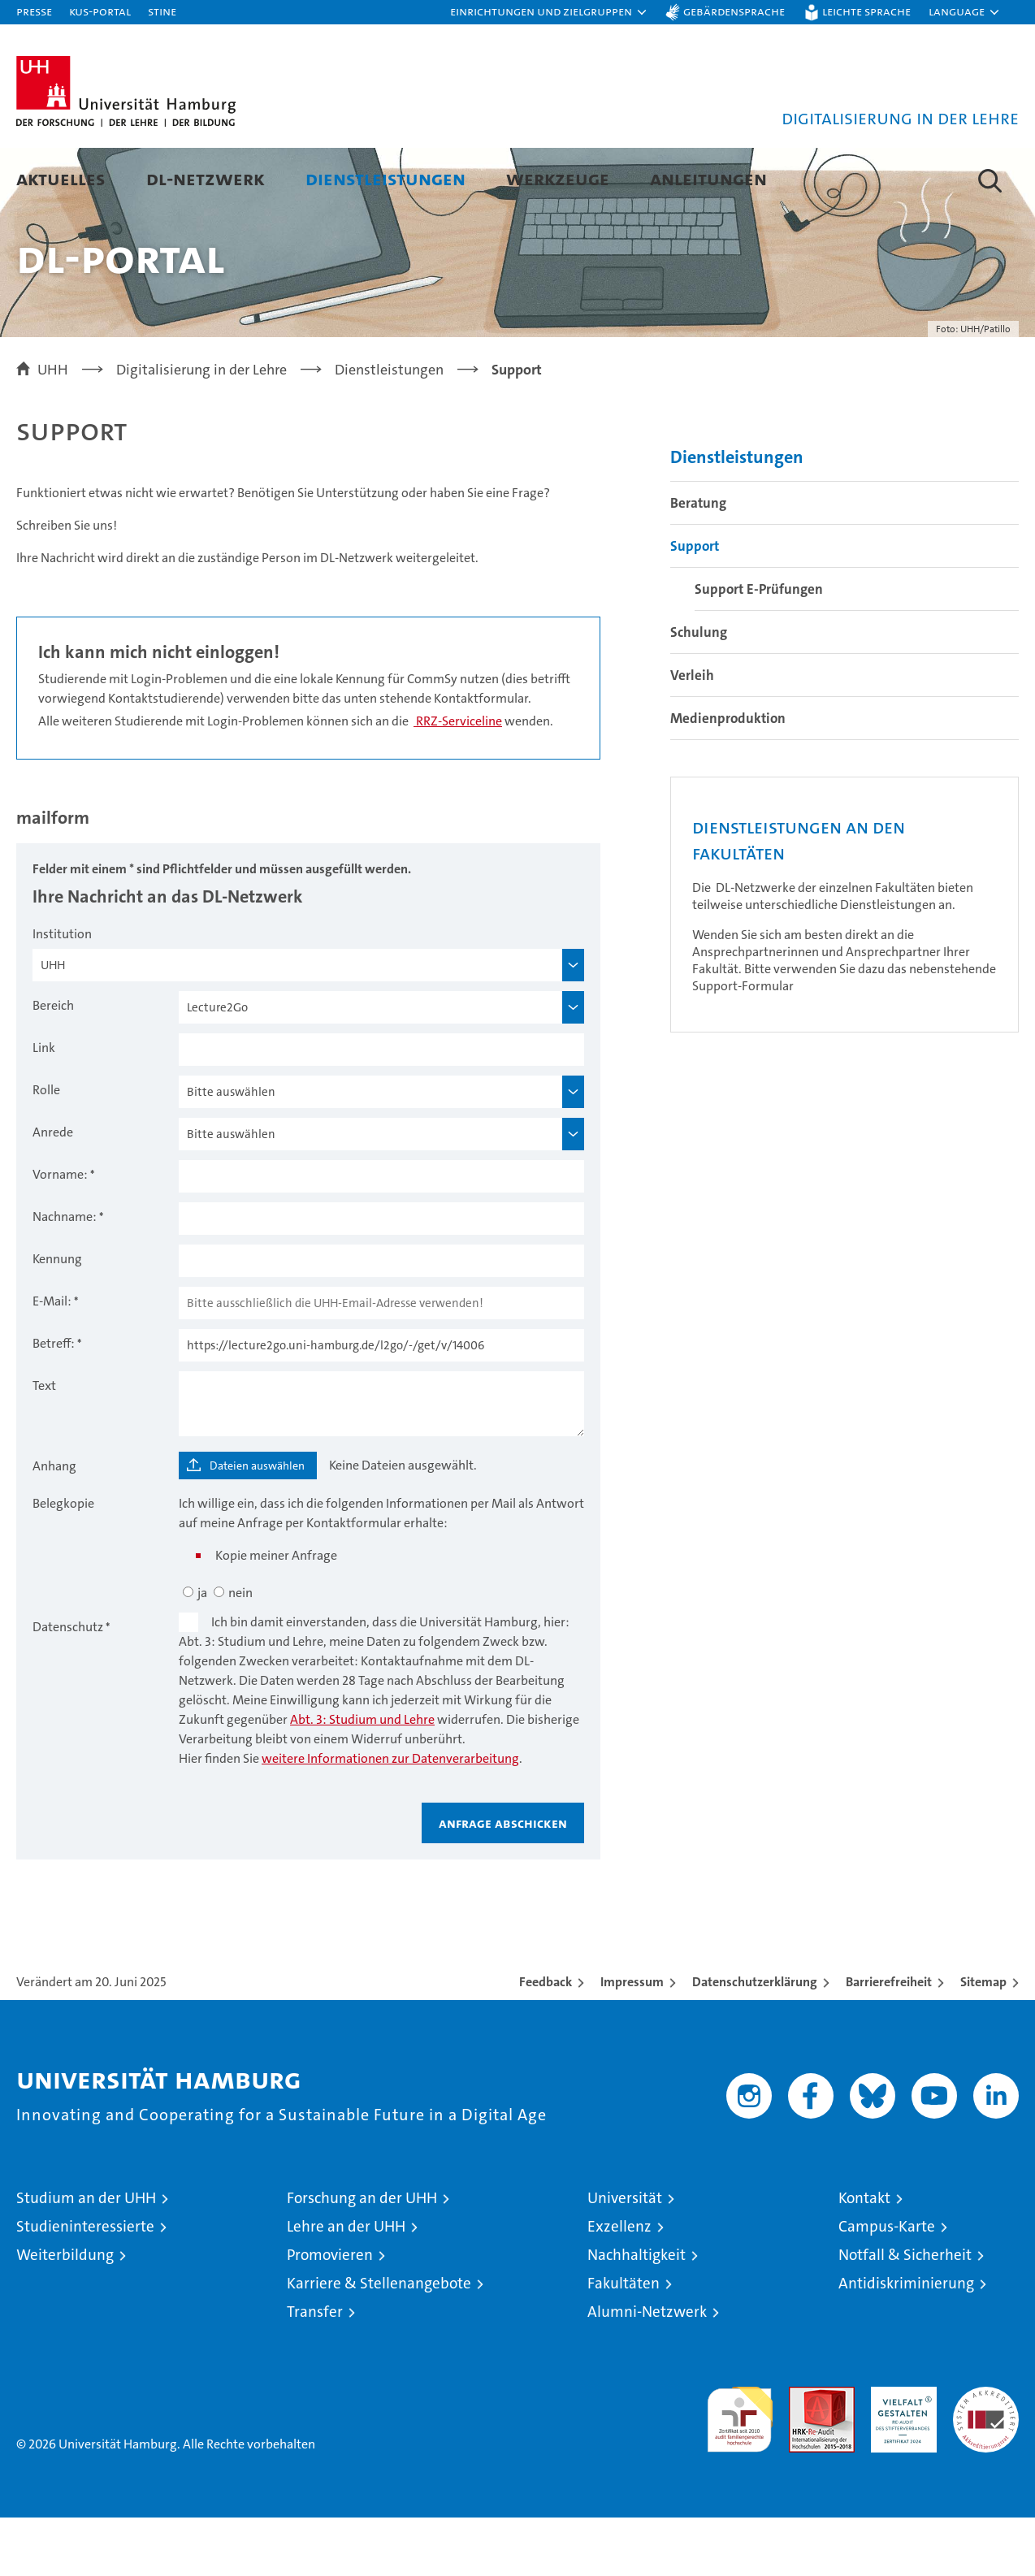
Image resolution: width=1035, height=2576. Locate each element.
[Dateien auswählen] (248, 1524)
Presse (34, 10)
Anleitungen (708, 178)
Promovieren (330, 2313)
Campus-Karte (886, 2285)
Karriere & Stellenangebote (379, 2341)
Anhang (54, 1524)
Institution (62, 992)
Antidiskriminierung (906, 2341)
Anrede (52, 1190)
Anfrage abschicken (503, 1881)
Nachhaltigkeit (636, 2313)
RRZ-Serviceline (458, 779)
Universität (624, 2256)
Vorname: (60, 1232)
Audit (804, 2453)
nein (240, 1651)
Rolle (46, 1148)
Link (43, 1106)
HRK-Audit (900, 2453)
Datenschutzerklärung (754, 2040)
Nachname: (64, 1275)
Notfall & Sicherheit (905, 2313)
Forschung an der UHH (362, 2256)
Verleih (692, 733)
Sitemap (983, 2040)
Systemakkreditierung (986, 2453)
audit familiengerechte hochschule (740, 2470)
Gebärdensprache (734, 10)
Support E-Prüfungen (759, 647)
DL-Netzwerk (205, 178)
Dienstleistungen (385, 178)
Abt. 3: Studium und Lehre (362, 1777)
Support (694, 604)
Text (44, 1444)
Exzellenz (619, 2285)
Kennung (57, 1317)
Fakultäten (623, 2341)
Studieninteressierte (85, 2285)
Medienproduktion (728, 777)
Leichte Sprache (866, 10)
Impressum (632, 2040)
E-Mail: (51, 1359)
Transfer (315, 2370)
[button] (549, 12)
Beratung (698, 561)
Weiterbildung (65, 2313)
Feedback (545, 2040)
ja (202, 1651)
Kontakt (864, 2256)
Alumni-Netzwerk (647, 2370)
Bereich (53, 1063)
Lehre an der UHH (346, 2285)
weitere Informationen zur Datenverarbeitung (390, 1816)
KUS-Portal (100, 10)
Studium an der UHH (86, 2256)
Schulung (698, 690)
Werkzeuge (557, 178)
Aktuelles (61, 178)
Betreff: (53, 1401)
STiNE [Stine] (162, 10)
